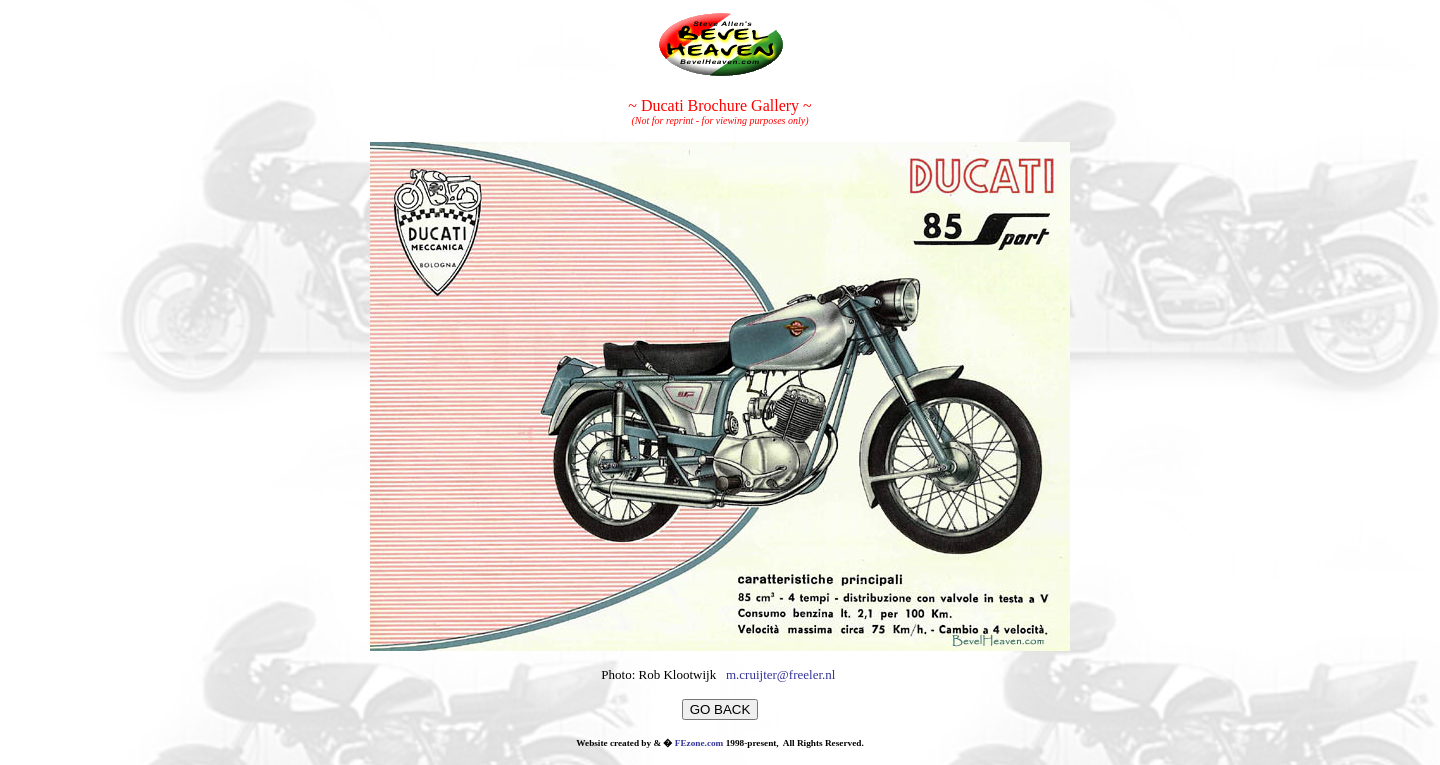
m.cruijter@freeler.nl (780, 674)
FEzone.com (699, 743)
